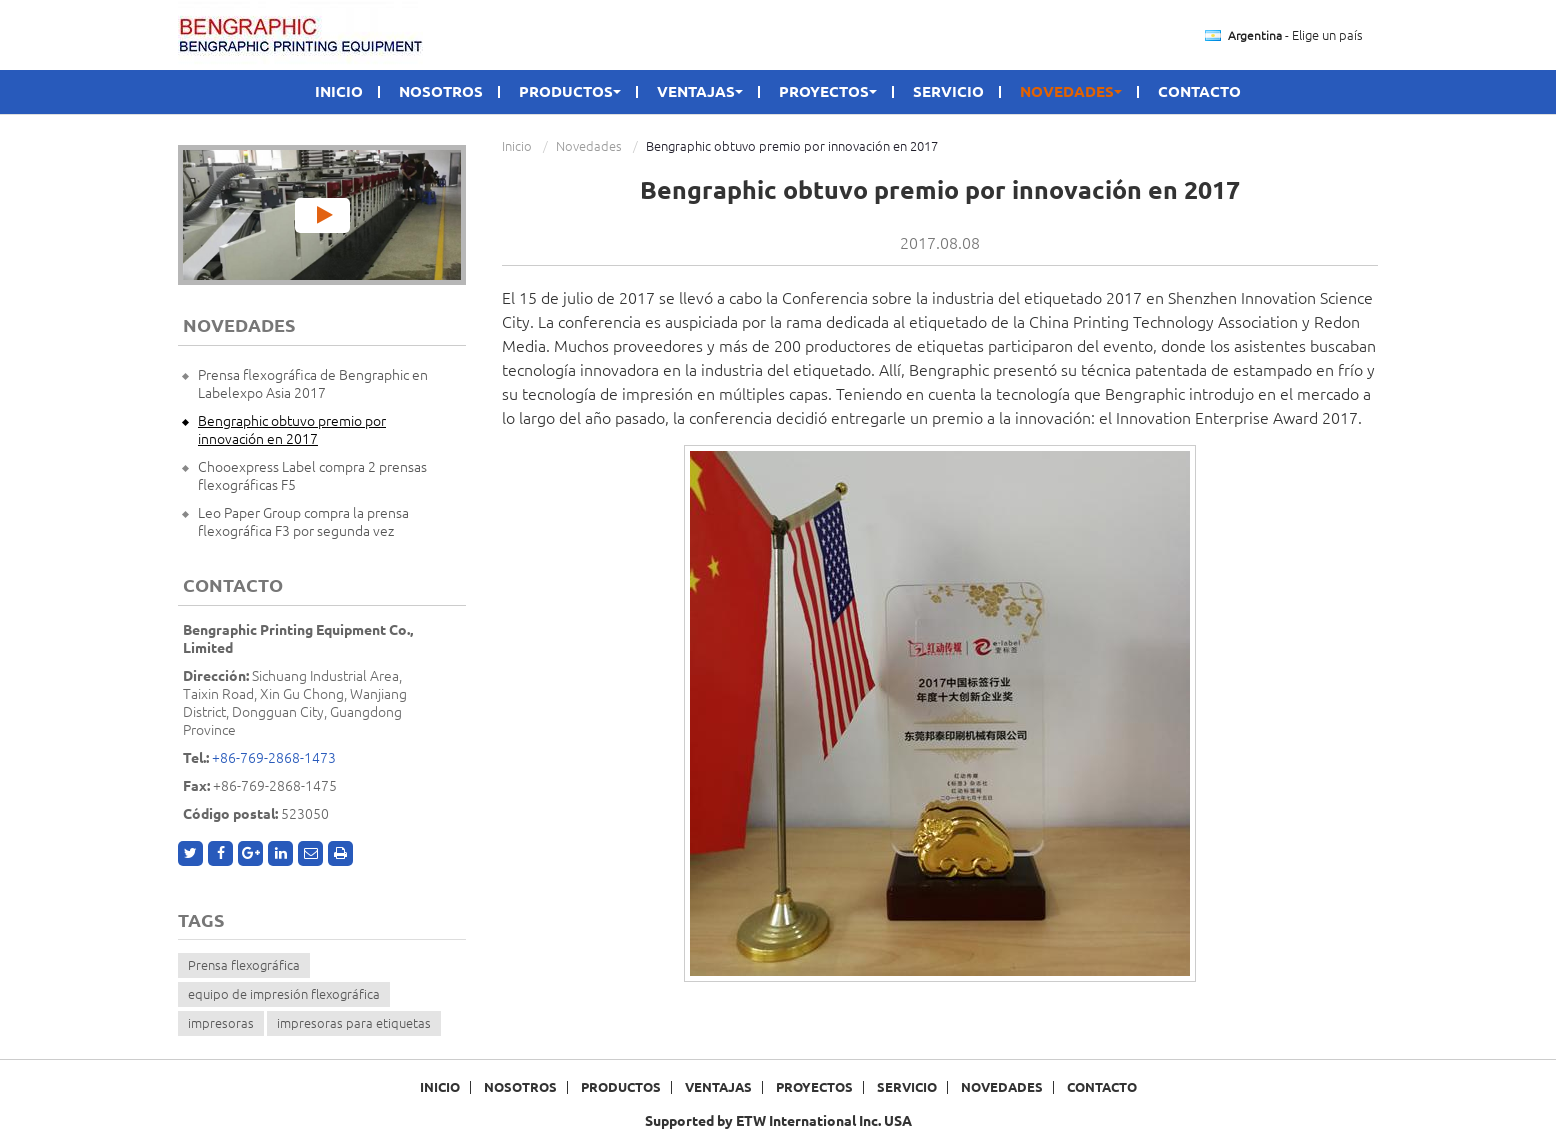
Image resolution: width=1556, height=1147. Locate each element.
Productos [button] (570, 92)
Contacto (1199, 92)
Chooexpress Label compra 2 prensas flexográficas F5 (312, 476)
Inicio (339, 92)
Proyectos (814, 1087)
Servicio (948, 92)
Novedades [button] (1071, 92)
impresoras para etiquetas (354, 1023)
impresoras (221, 1023)
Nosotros (441, 92)
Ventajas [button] (700, 92)
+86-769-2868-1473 (274, 758)
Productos (621, 1087)
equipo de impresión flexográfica (284, 994)
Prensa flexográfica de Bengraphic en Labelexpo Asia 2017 (313, 384)
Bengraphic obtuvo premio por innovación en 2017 (292, 430)
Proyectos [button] (828, 92)
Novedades (589, 146)
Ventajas (718, 1087)
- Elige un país (1295, 35)
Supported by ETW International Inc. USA (778, 1121)
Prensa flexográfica (244, 965)
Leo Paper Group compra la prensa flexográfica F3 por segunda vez (303, 522)
